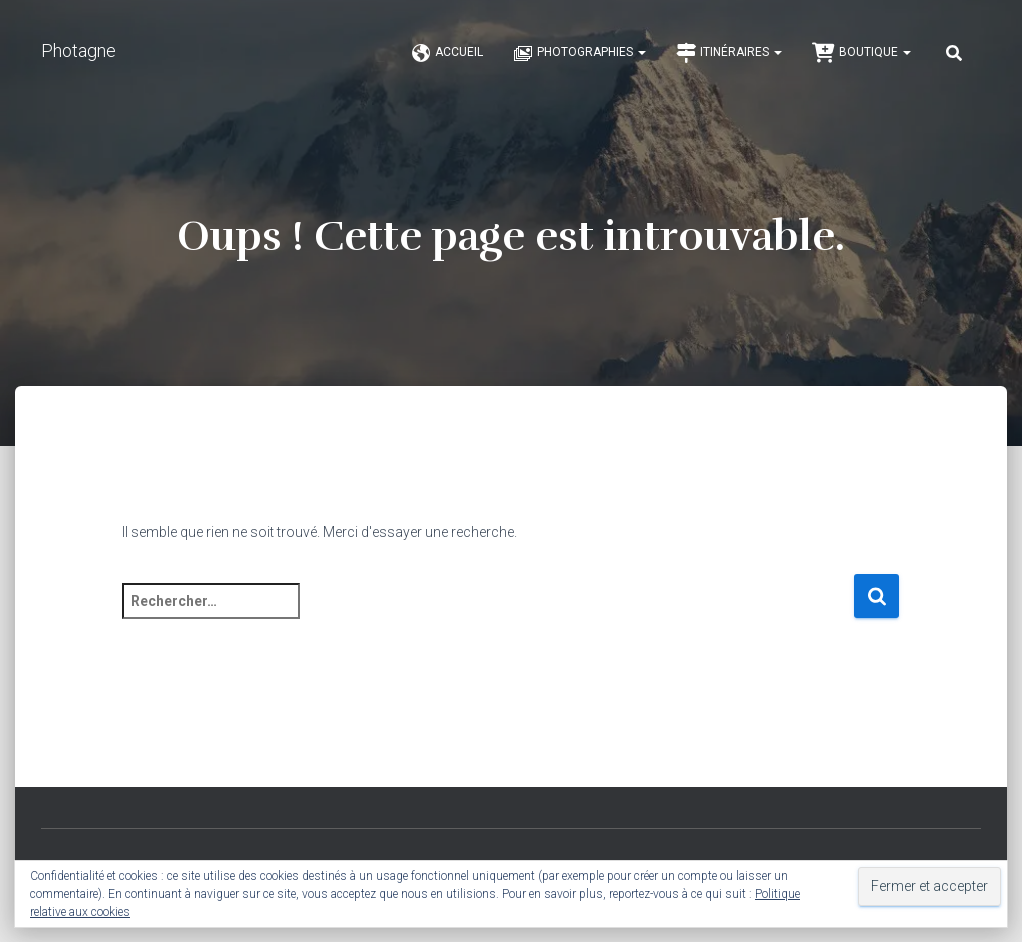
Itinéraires (729, 53)
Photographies (579, 53)
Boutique (861, 53)
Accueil (447, 53)
